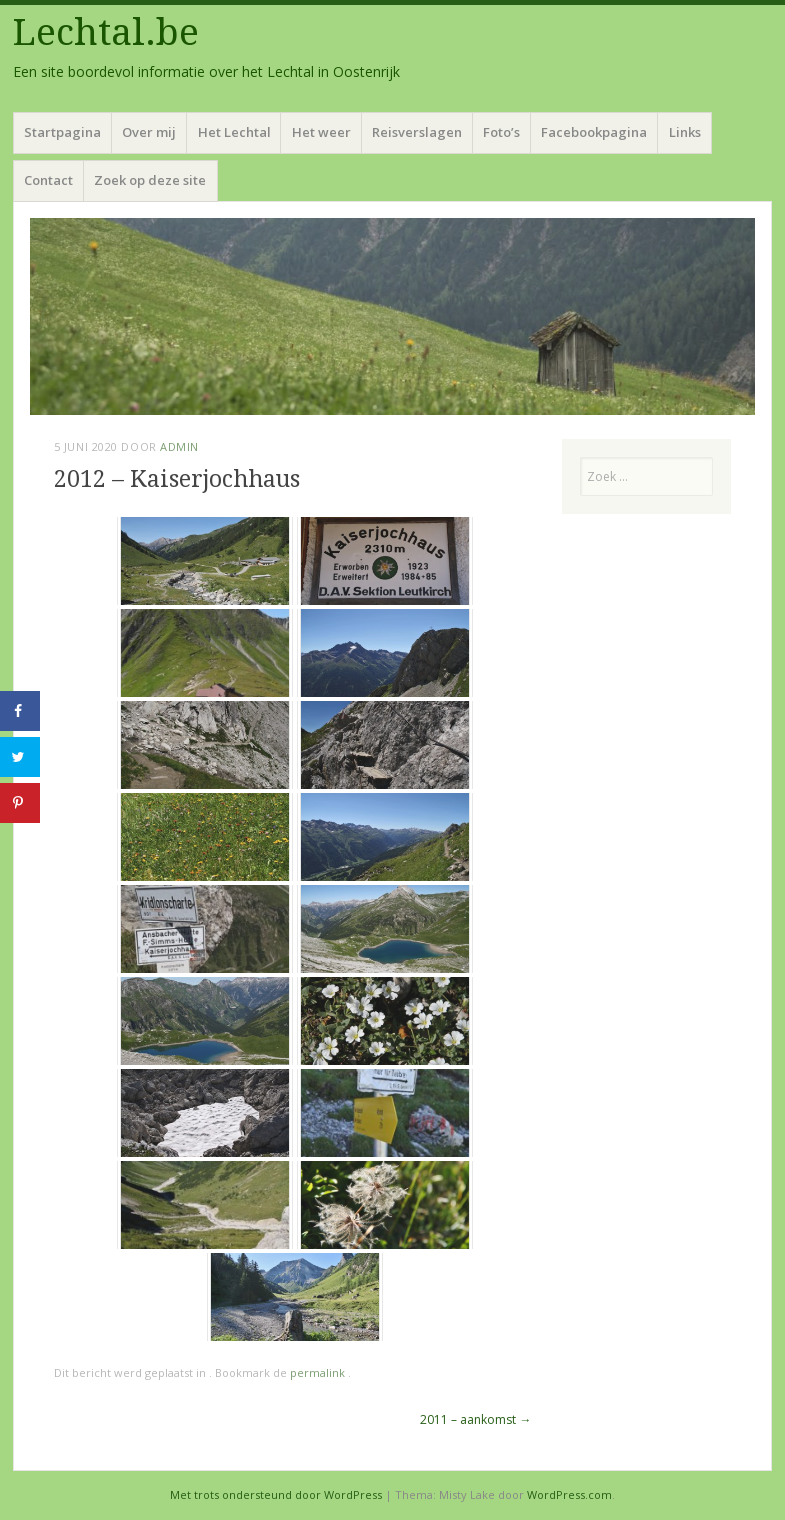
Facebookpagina (594, 132)
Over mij (149, 132)
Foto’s (501, 132)
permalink (319, 1372)
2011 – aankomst (475, 1419)
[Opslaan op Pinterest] (20, 803)
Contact (48, 180)
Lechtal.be (106, 32)
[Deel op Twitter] (20, 757)
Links (685, 132)
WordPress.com (569, 1494)
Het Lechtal (234, 132)
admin (179, 446)
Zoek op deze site (150, 180)
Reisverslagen (417, 132)
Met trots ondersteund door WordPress (276, 1494)
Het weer (321, 132)
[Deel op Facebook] (20, 711)
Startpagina (62, 132)
